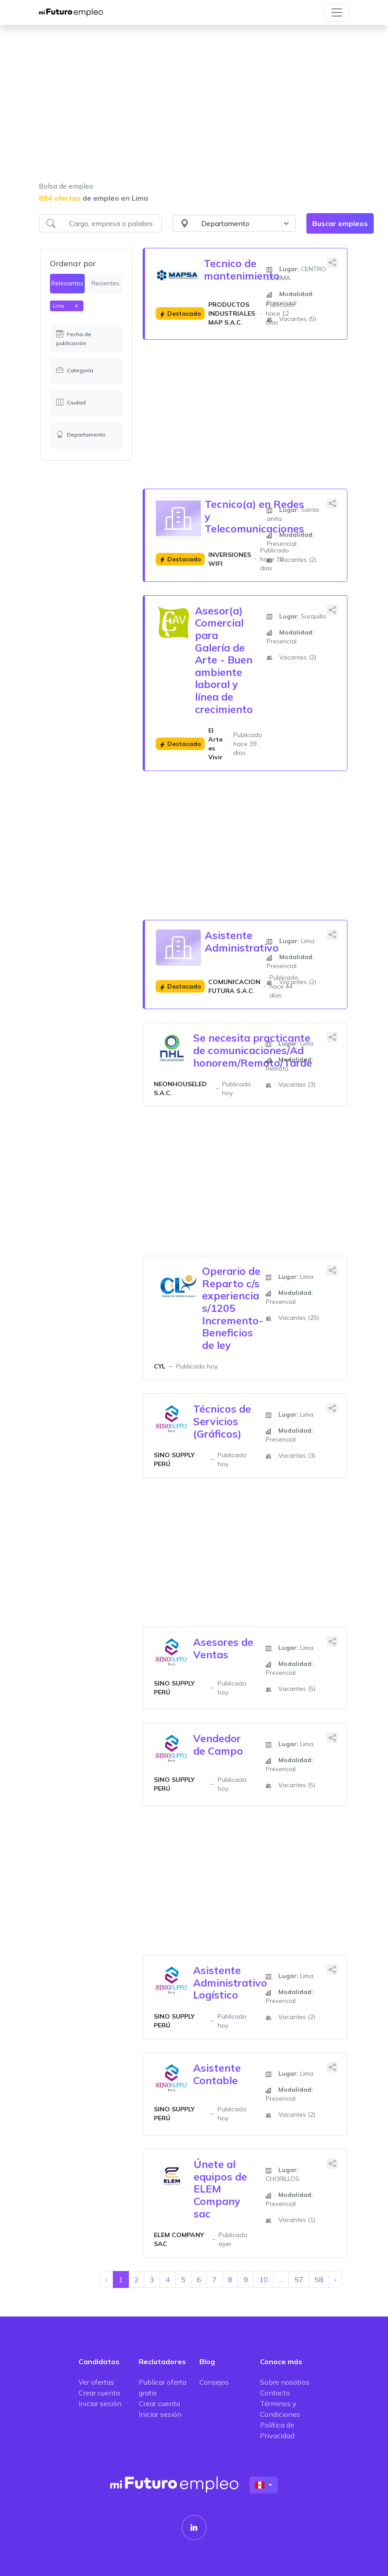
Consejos (214, 2382)
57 (298, 2279)
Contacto (275, 2392)
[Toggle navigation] (336, 12)
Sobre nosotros (285, 2382)
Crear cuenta (99, 2392)
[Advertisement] (194, 108)
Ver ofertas (96, 2382)
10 (263, 2279)
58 (318, 2279)
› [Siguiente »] (335, 2279)
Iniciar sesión (99, 2403)
